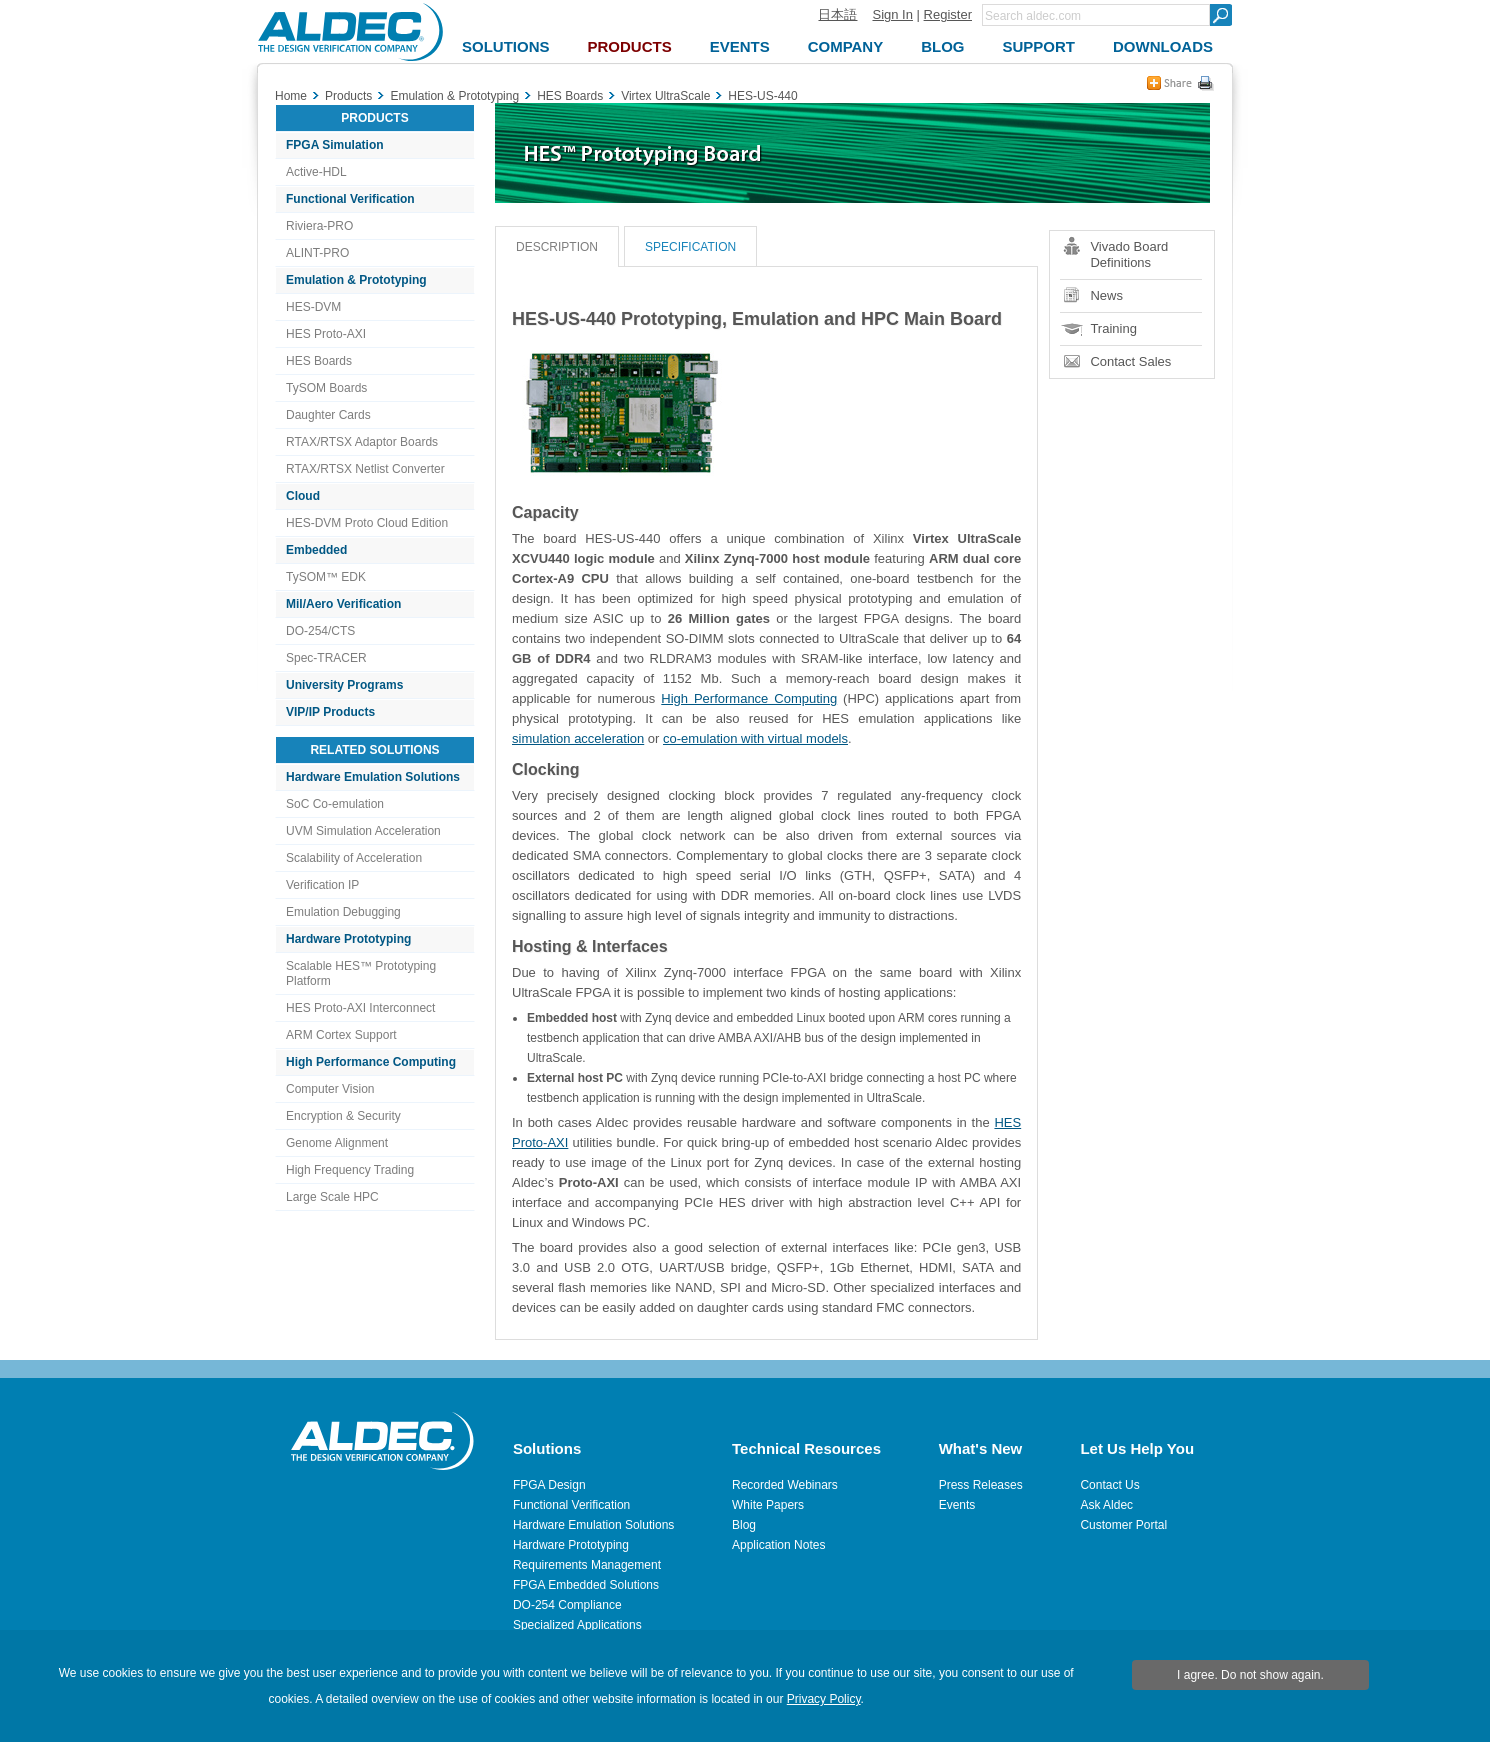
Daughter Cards (328, 415)
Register (948, 14)
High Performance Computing (371, 1062)
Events (957, 1505)
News (1106, 295)
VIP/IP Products (330, 712)
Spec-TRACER (326, 658)
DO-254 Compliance (567, 1605)
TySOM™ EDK (326, 577)
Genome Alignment (337, 1143)
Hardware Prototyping (348, 939)
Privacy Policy (824, 1699)
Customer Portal (1123, 1525)
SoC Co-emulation (335, 804)
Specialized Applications (577, 1625)
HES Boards (319, 361)
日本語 (837, 14)
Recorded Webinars (785, 1485)
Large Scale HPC (332, 1197)
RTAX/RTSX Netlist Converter (365, 469)
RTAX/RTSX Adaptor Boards (362, 442)
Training (1113, 328)
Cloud (303, 496)
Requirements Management (587, 1565)
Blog (744, 1525)
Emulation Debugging (343, 912)
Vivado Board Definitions (1129, 254)
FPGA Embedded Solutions (586, 1585)
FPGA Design (549, 1485)
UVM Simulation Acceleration (363, 831)
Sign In (892, 14)
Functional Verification (350, 199)
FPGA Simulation (335, 145)
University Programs (344, 685)
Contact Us (1109, 1485)
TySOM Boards (326, 388)
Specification (690, 247)
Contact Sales (1130, 361)
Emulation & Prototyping (356, 280)
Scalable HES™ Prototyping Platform (361, 973)
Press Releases (981, 1485)
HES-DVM (313, 307)
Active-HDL (316, 172)
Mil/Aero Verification (343, 604)
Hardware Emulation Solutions (373, 777)
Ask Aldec (1106, 1505)
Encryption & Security (343, 1116)
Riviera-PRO (319, 226)
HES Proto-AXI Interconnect (360, 1008)
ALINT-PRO (317, 253)
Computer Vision (330, 1089)
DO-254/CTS (320, 631)
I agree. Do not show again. (1250, 1675)
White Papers (768, 1505)
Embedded (316, 550)
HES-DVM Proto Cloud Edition (367, 523)
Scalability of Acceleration (354, 858)
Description (557, 247)
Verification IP (322, 885)
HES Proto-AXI (326, 334)
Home (291, 96)
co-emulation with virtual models (755, 738)
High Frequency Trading (350, 1170)
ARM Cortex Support (341, 1035)
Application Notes (778, 1545)
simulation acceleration (578, 738)
